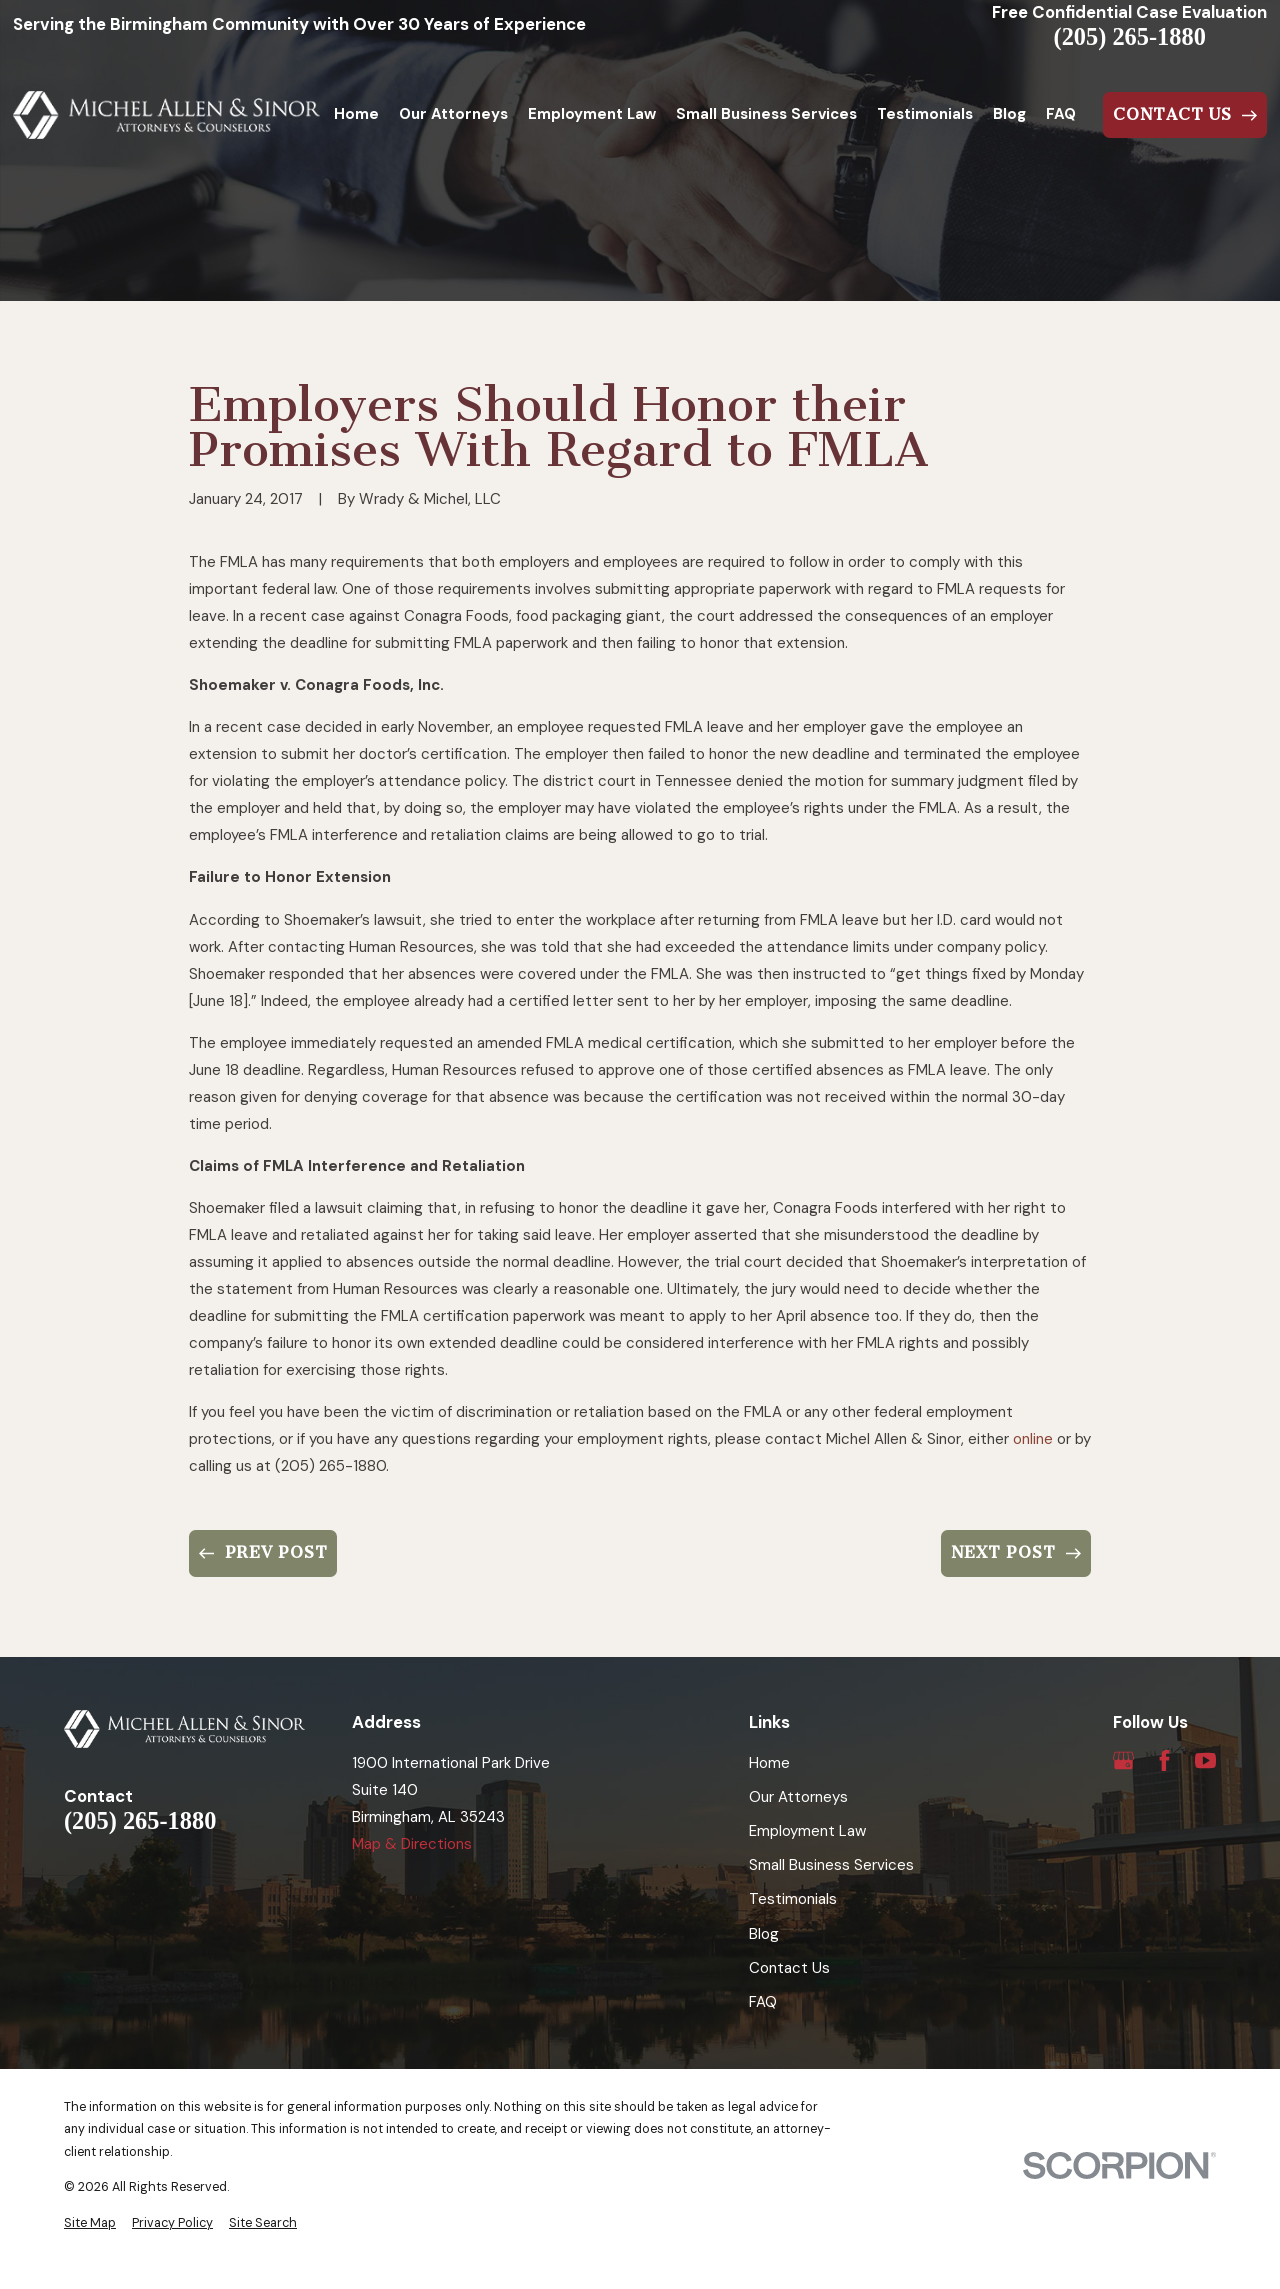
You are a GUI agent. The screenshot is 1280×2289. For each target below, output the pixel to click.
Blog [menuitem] (1009, 114)
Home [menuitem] (356, 114)
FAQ (763, 2002)
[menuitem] (90, 2223)
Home (769, 1763)
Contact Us (789, 1968)
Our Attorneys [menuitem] (453, 114)
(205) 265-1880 (1130, 37)
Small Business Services (831, 1865)
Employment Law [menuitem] (592, 114)
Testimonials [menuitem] (925, 114)
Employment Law (807, 1831)
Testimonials (793, 1899)
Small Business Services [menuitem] (766, 114)
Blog (764, 1934)
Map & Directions (412, 1844)
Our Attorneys (798, 1797)
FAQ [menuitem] (1061, 114)
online (1033, 1439)
